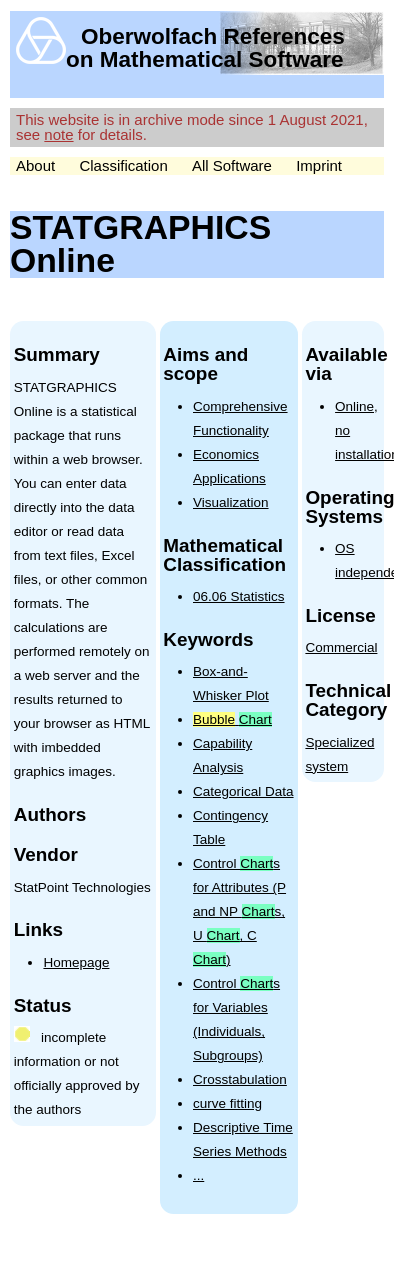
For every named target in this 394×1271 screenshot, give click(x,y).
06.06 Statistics (239, 596)
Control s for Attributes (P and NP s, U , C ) (239, 911)
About (35, 165)
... (198, 1175)
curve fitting (227, 1103)
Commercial (341, 647)
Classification (123, 165)
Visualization (231, 502)
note (58, 134)
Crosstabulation (240, 1079)
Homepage (76, 962)
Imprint (319, 165)
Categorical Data (243, 791)
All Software (232, 165)
